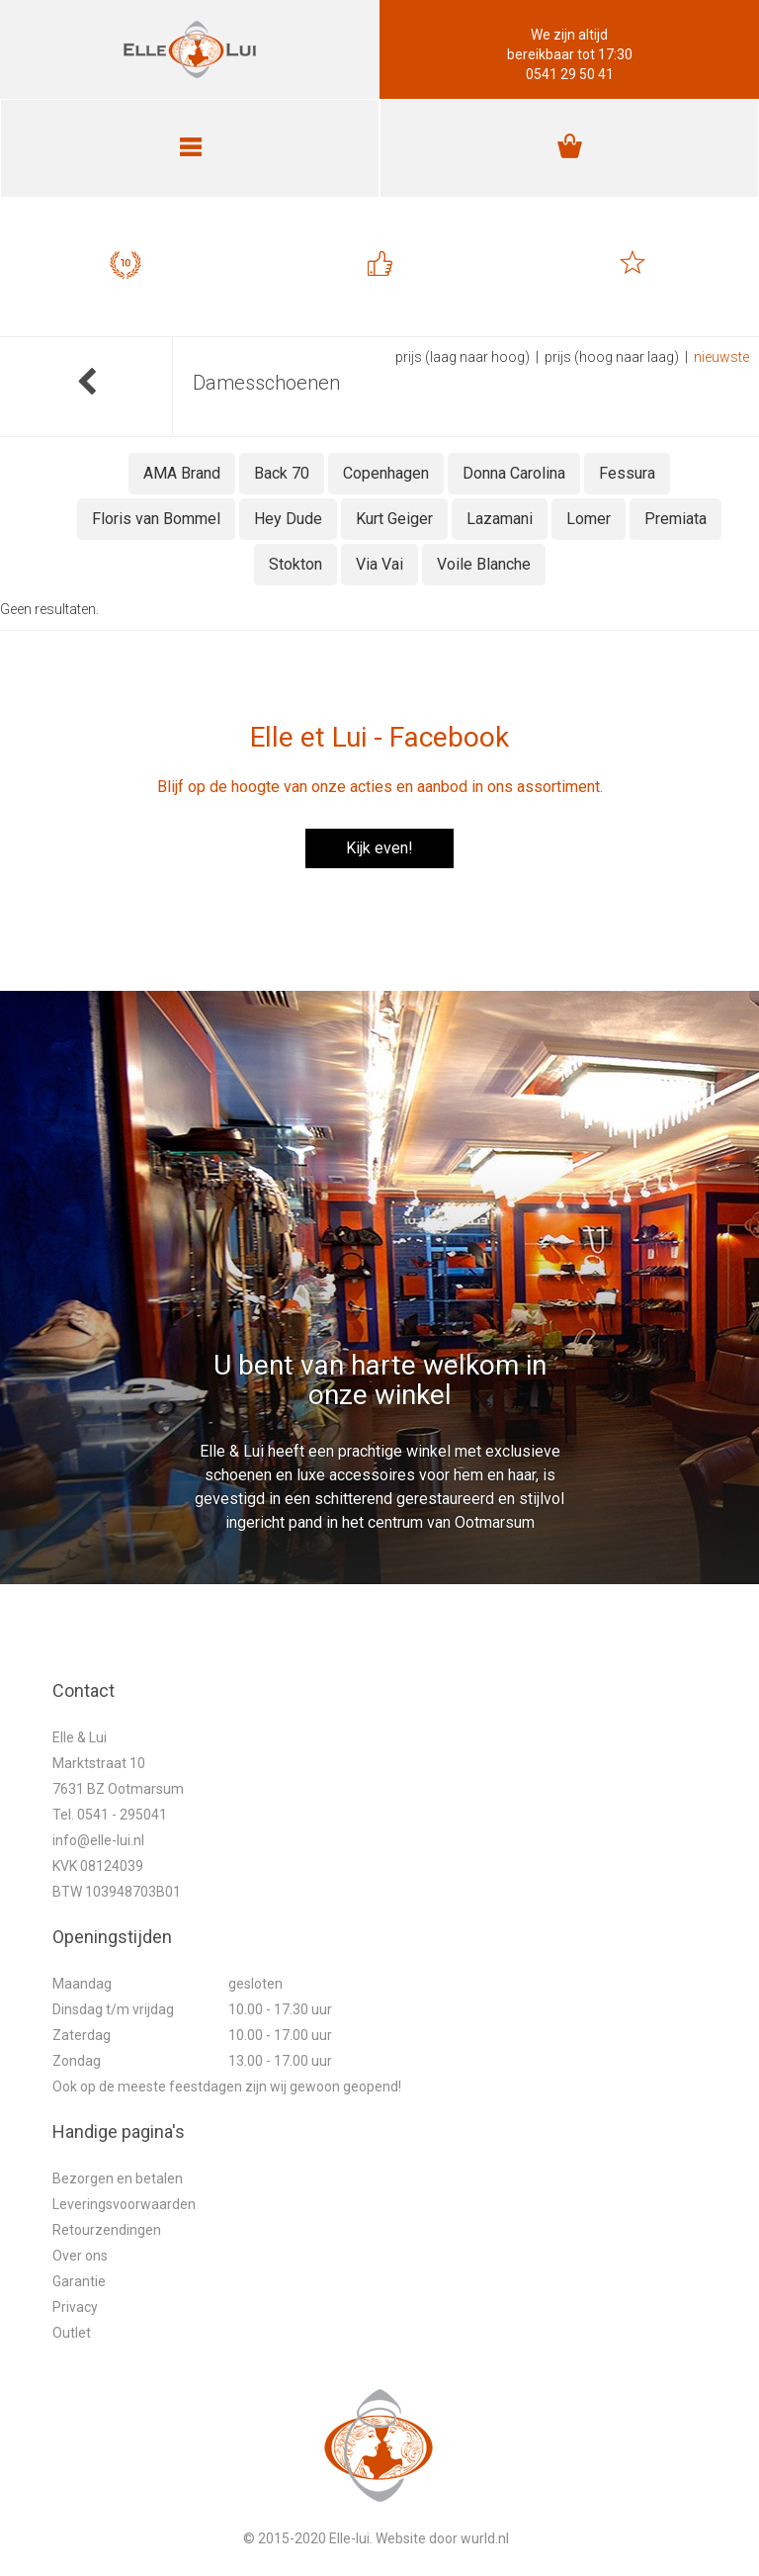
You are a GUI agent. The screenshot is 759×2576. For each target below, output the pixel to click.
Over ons (80, 2256)
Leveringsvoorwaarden (124, 2204)
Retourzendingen (106, 2230)
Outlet (71, 2333)
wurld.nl (485, 2538)
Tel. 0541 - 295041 (109, 1814)
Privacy (75, 2307)
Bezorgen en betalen (117, 2178)
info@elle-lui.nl (98, 1840)
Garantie (79, 2281)
